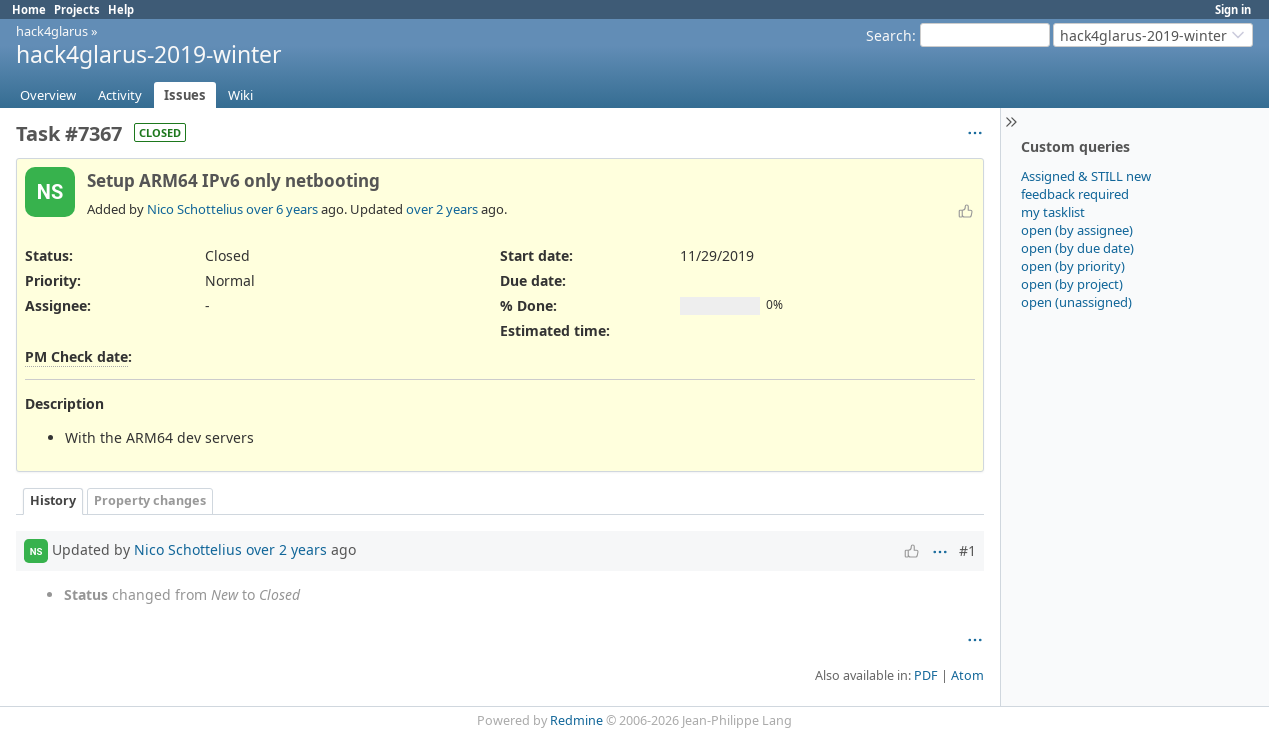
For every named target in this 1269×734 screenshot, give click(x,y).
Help (121, 9)
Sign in (1233, 9)
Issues (185, 95)
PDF (926, 675)
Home (29, 9)
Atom (967, 675)
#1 (967, 550)
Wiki (240, 95)
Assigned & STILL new (1086, 176)
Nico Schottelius (195, 209)
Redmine (576, 720)
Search (889, 35)
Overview (48, 95)
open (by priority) (1073, 266)
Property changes (150, 500)
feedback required (1075, 194)
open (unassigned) (1076, 302)
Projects (77, 9)
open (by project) (1072, 284)
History (53, 500)
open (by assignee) (1077, 230)
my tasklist (1053, 212)
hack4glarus (52, 31)
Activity (120, 95)
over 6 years (282, 209)
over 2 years (442, 209)
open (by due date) (1077, 248)
